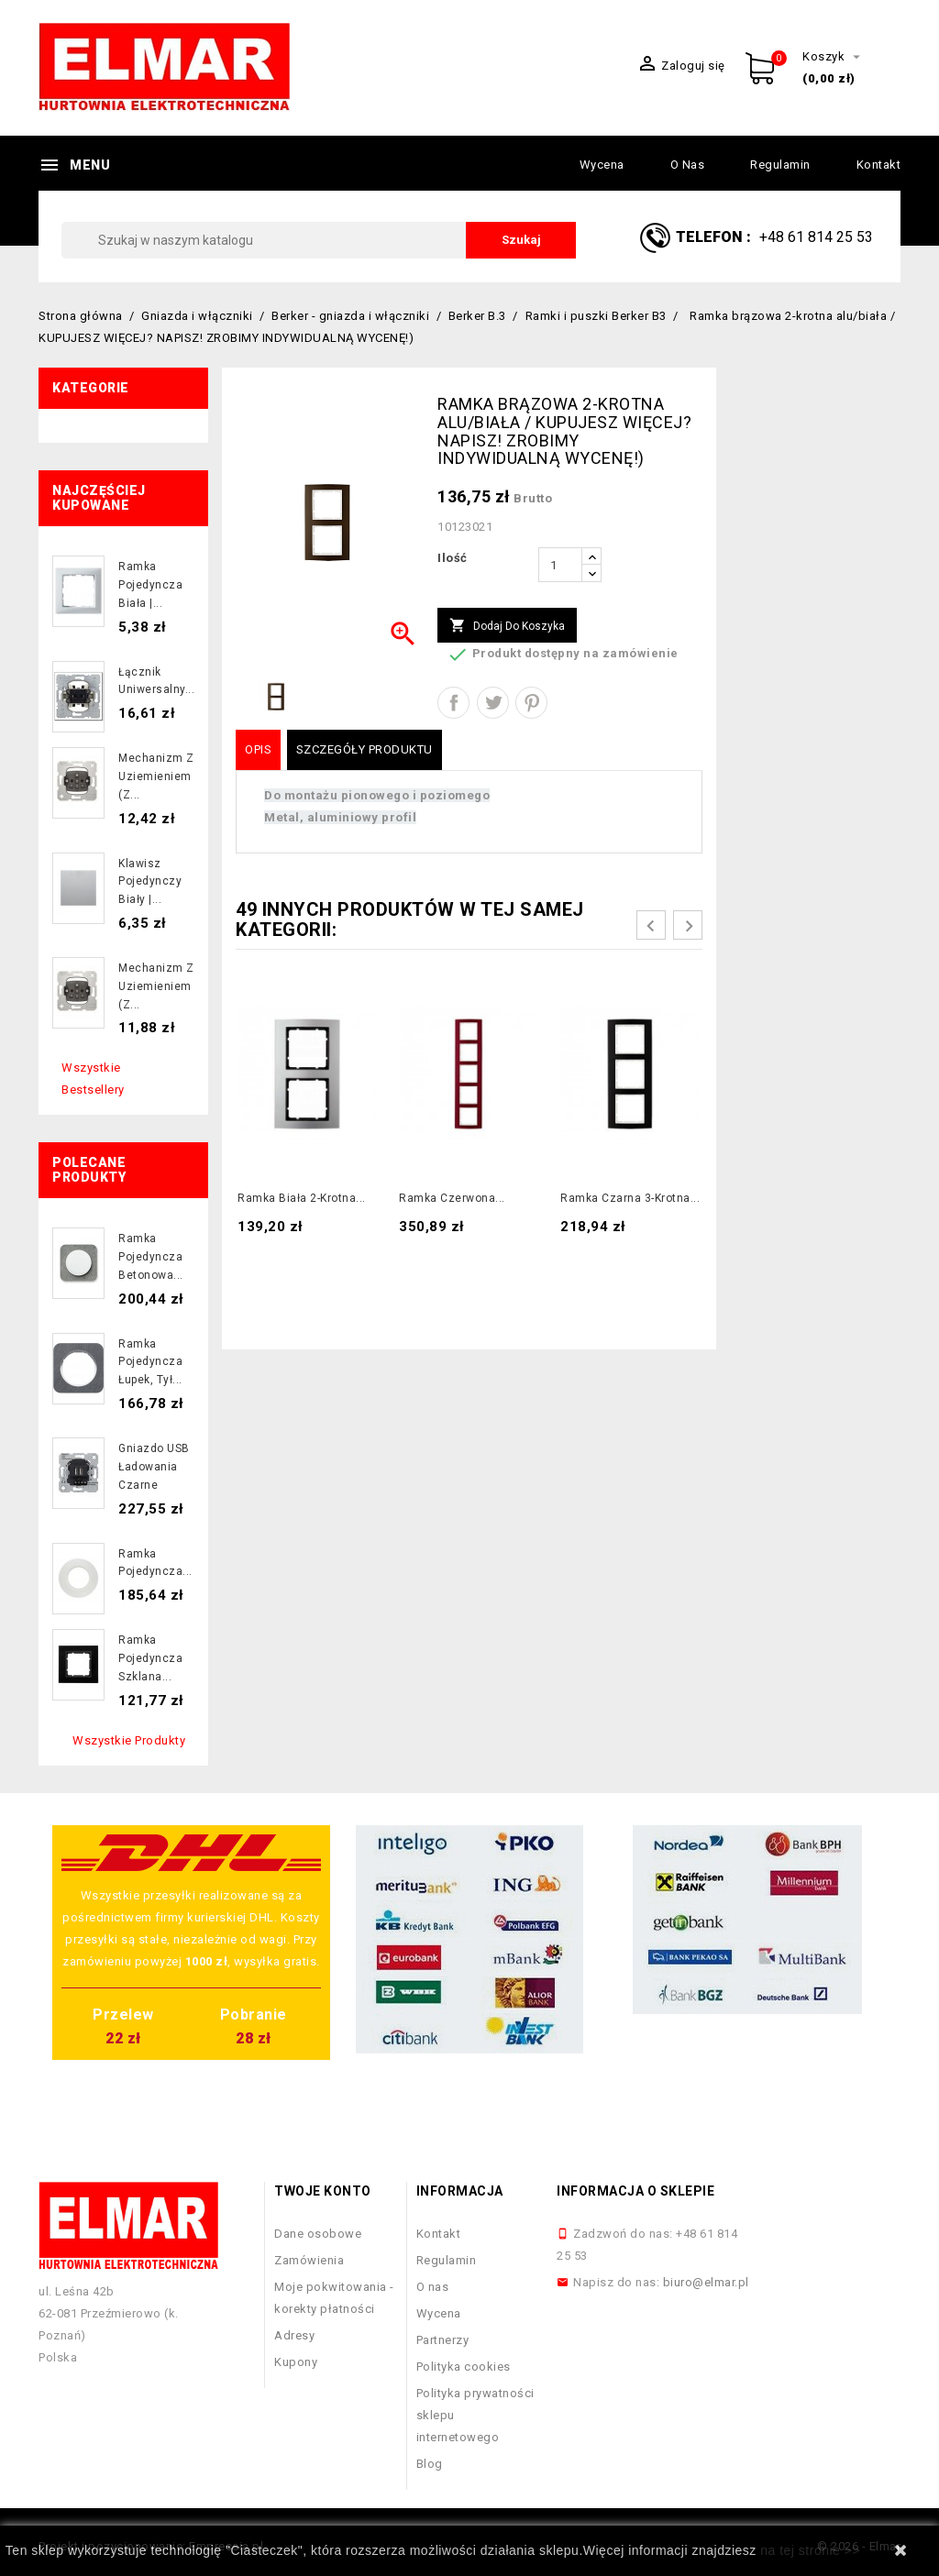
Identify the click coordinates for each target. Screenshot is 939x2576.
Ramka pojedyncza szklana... (150, 1658)
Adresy (294, 2335)
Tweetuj (493, 703)
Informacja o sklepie (635, 2191)
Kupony (295, 2362)
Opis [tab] (258, 749)
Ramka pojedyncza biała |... (150, 585)
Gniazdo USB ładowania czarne (154, 1467)
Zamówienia (309, 2260)
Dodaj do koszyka (507, 626)
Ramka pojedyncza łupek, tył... (150, 1362)
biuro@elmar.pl (706, 2282)
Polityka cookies (463, 2366)
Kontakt (878, 164)
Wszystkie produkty (128, 1740)
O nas (687, 164)
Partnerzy (443, 2340)
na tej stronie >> (810, 2550)
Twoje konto (322, 2191)
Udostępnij (453, 703)
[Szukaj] (318, 240)
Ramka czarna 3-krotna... (630, 1198)
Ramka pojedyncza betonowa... (150, 1257)
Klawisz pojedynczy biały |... (150, 882)
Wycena (602, 164)
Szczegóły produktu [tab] (364, 749)
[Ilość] (560, 564)
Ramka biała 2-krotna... (302, 1198)
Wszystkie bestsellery (93, 1078)
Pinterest (531, 703)
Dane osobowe (317, 2233)
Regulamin (780, 164)
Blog (429, 2464)
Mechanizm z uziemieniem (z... (156, 776)
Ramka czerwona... (452, 1198)
